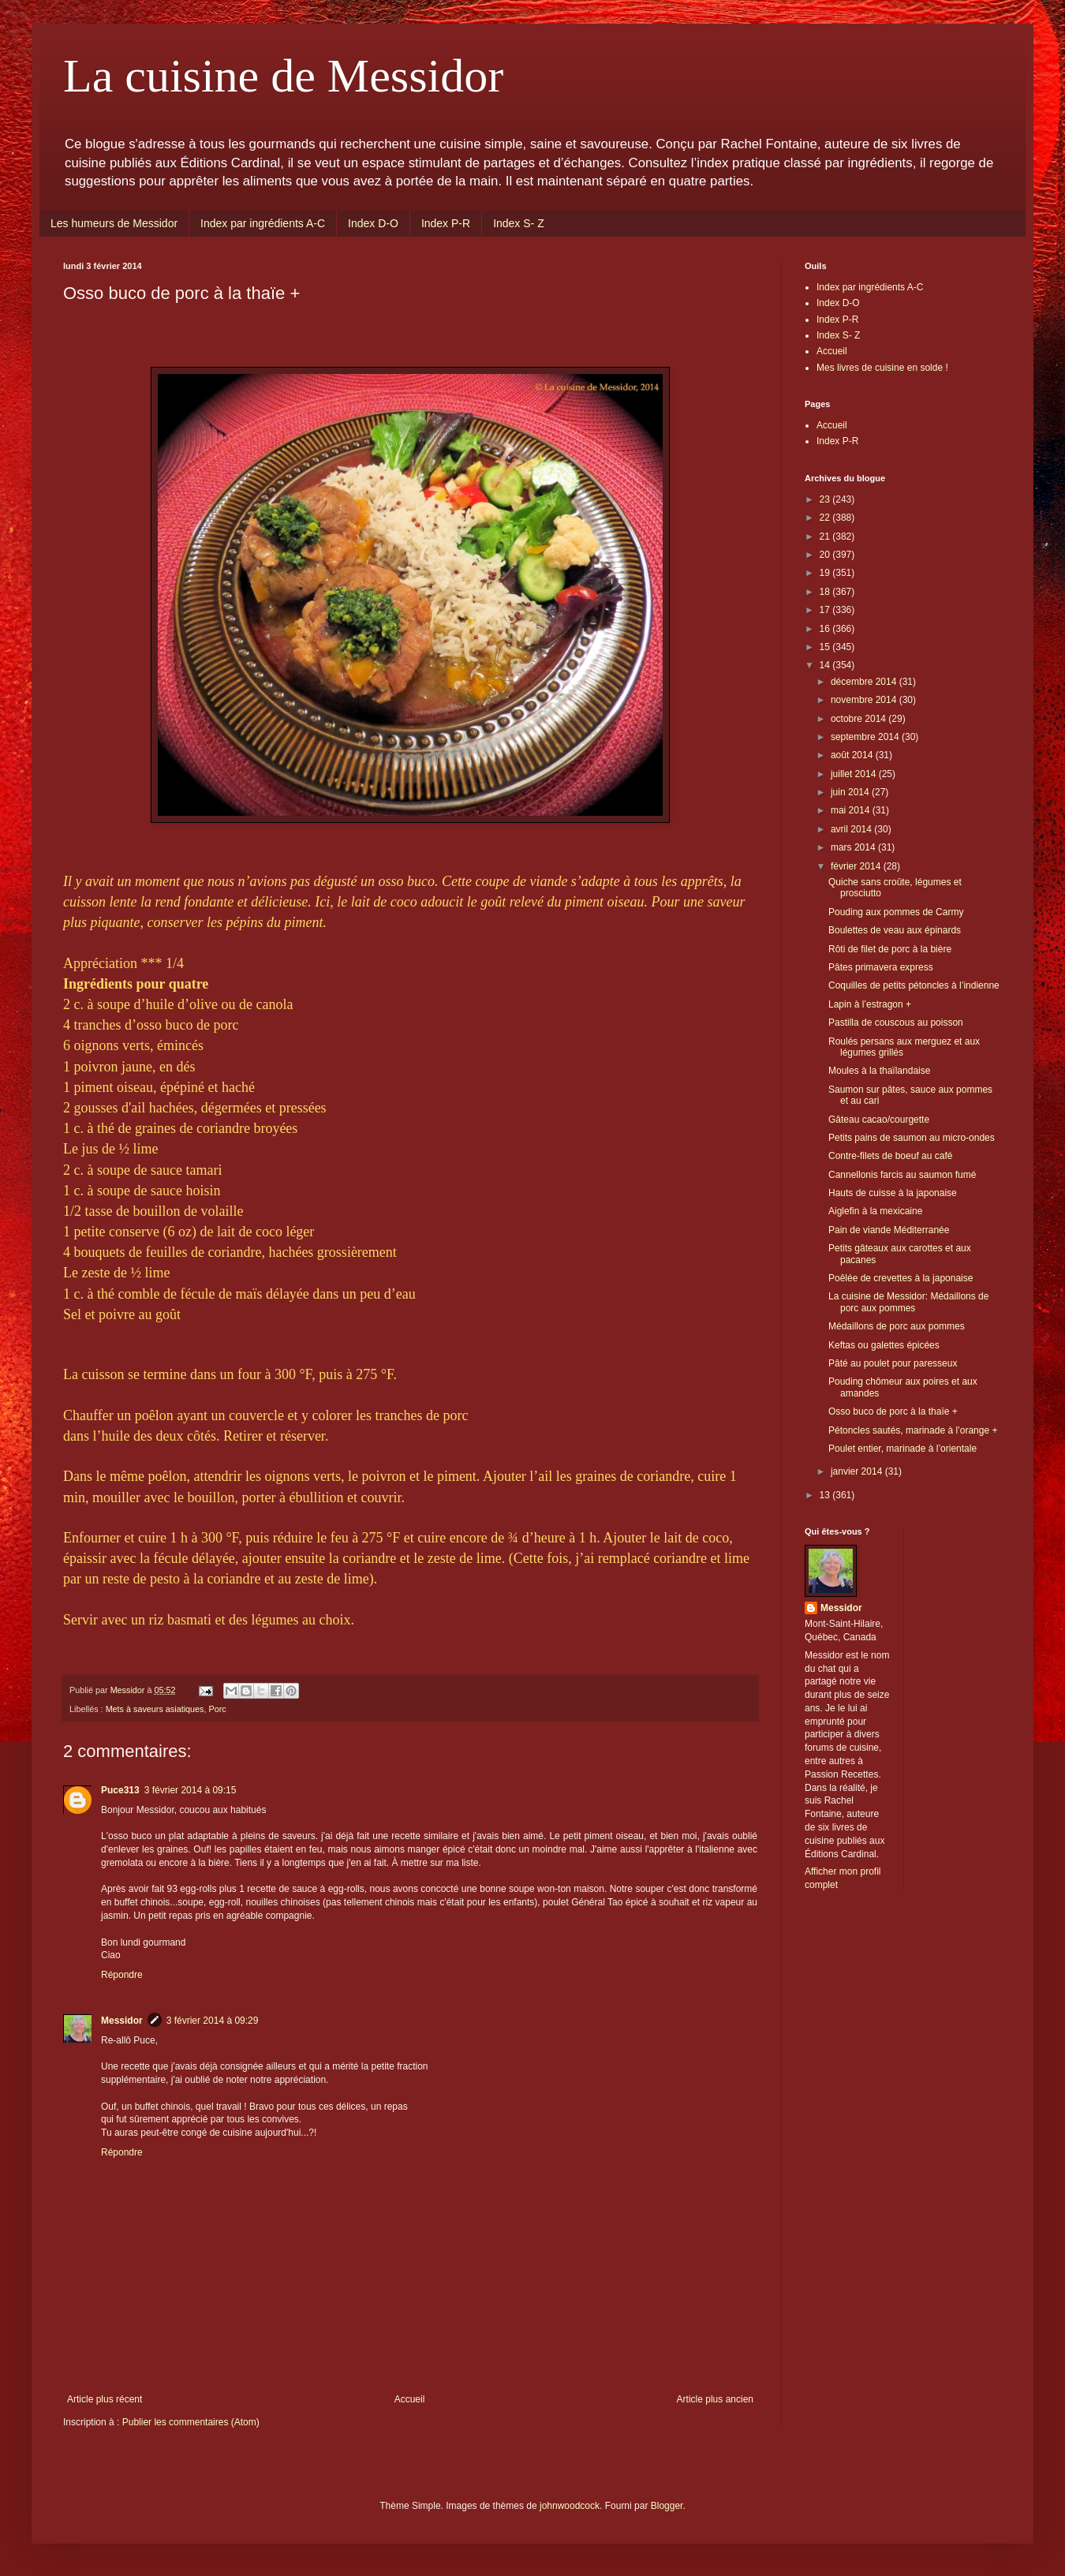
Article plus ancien (715, 2399)
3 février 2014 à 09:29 (212, 2020)
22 (826, 517)
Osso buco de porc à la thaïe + (893, 1411)
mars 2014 (854, 847)
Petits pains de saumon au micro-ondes (911, 1137)
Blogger (667, 2505)
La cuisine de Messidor (283, 76)
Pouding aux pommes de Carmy (895, 912)
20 (826, 554)
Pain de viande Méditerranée (888, 1230)
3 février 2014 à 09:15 (190, 1790)
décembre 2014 (865, 681)
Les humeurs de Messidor (114, 223)
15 (826, 646)
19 (826, 572)
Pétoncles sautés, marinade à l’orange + (912, 1430)
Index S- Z (518, 223)
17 (826, 609)
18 (826, 591)
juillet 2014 (855, 774)
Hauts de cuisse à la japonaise (892, 1192)
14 (826, 665)
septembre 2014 (866, 736)
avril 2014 (852, 829)
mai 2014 (852, 810)
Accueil (409, 2399)
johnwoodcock (570, 2505)
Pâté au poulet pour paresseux (892, 1363)
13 (826, 1495)
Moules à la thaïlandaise (879, 1070)
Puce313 (120, 1790)
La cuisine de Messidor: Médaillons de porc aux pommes (908, 1302)
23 (826, 499)
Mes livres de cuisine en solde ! (882, 367)
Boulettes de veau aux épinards (894, 930)
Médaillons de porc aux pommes (896, 1326)
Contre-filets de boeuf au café (890, 1155)
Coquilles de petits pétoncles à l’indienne (914, 985)
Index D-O (373, 223)
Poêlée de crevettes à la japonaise (900, 1278)
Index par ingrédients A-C (262, 223)
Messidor (122, 2020)
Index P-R (445, 223)
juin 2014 (851, 792)
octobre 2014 (859, 718)
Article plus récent (104, 2399)
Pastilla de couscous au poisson (895, 1022)
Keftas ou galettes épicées (884, 1345)
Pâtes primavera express (880, 967)
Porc (217, 1709)
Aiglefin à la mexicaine (875, 1211)
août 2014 (853, 755)
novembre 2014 (865, 699)
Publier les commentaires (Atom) (191, 2422)
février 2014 (857, 866)
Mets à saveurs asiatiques (155, 1709)
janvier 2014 (858, 1471)
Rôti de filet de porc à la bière (889, 949)
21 (826, 536)
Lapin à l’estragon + (869, 1004)
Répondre (122, 1974)
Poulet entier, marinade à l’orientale (902, 1448)
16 (826, 628)
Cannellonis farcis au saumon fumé (902, 1174)
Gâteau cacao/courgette (878, 1119)
